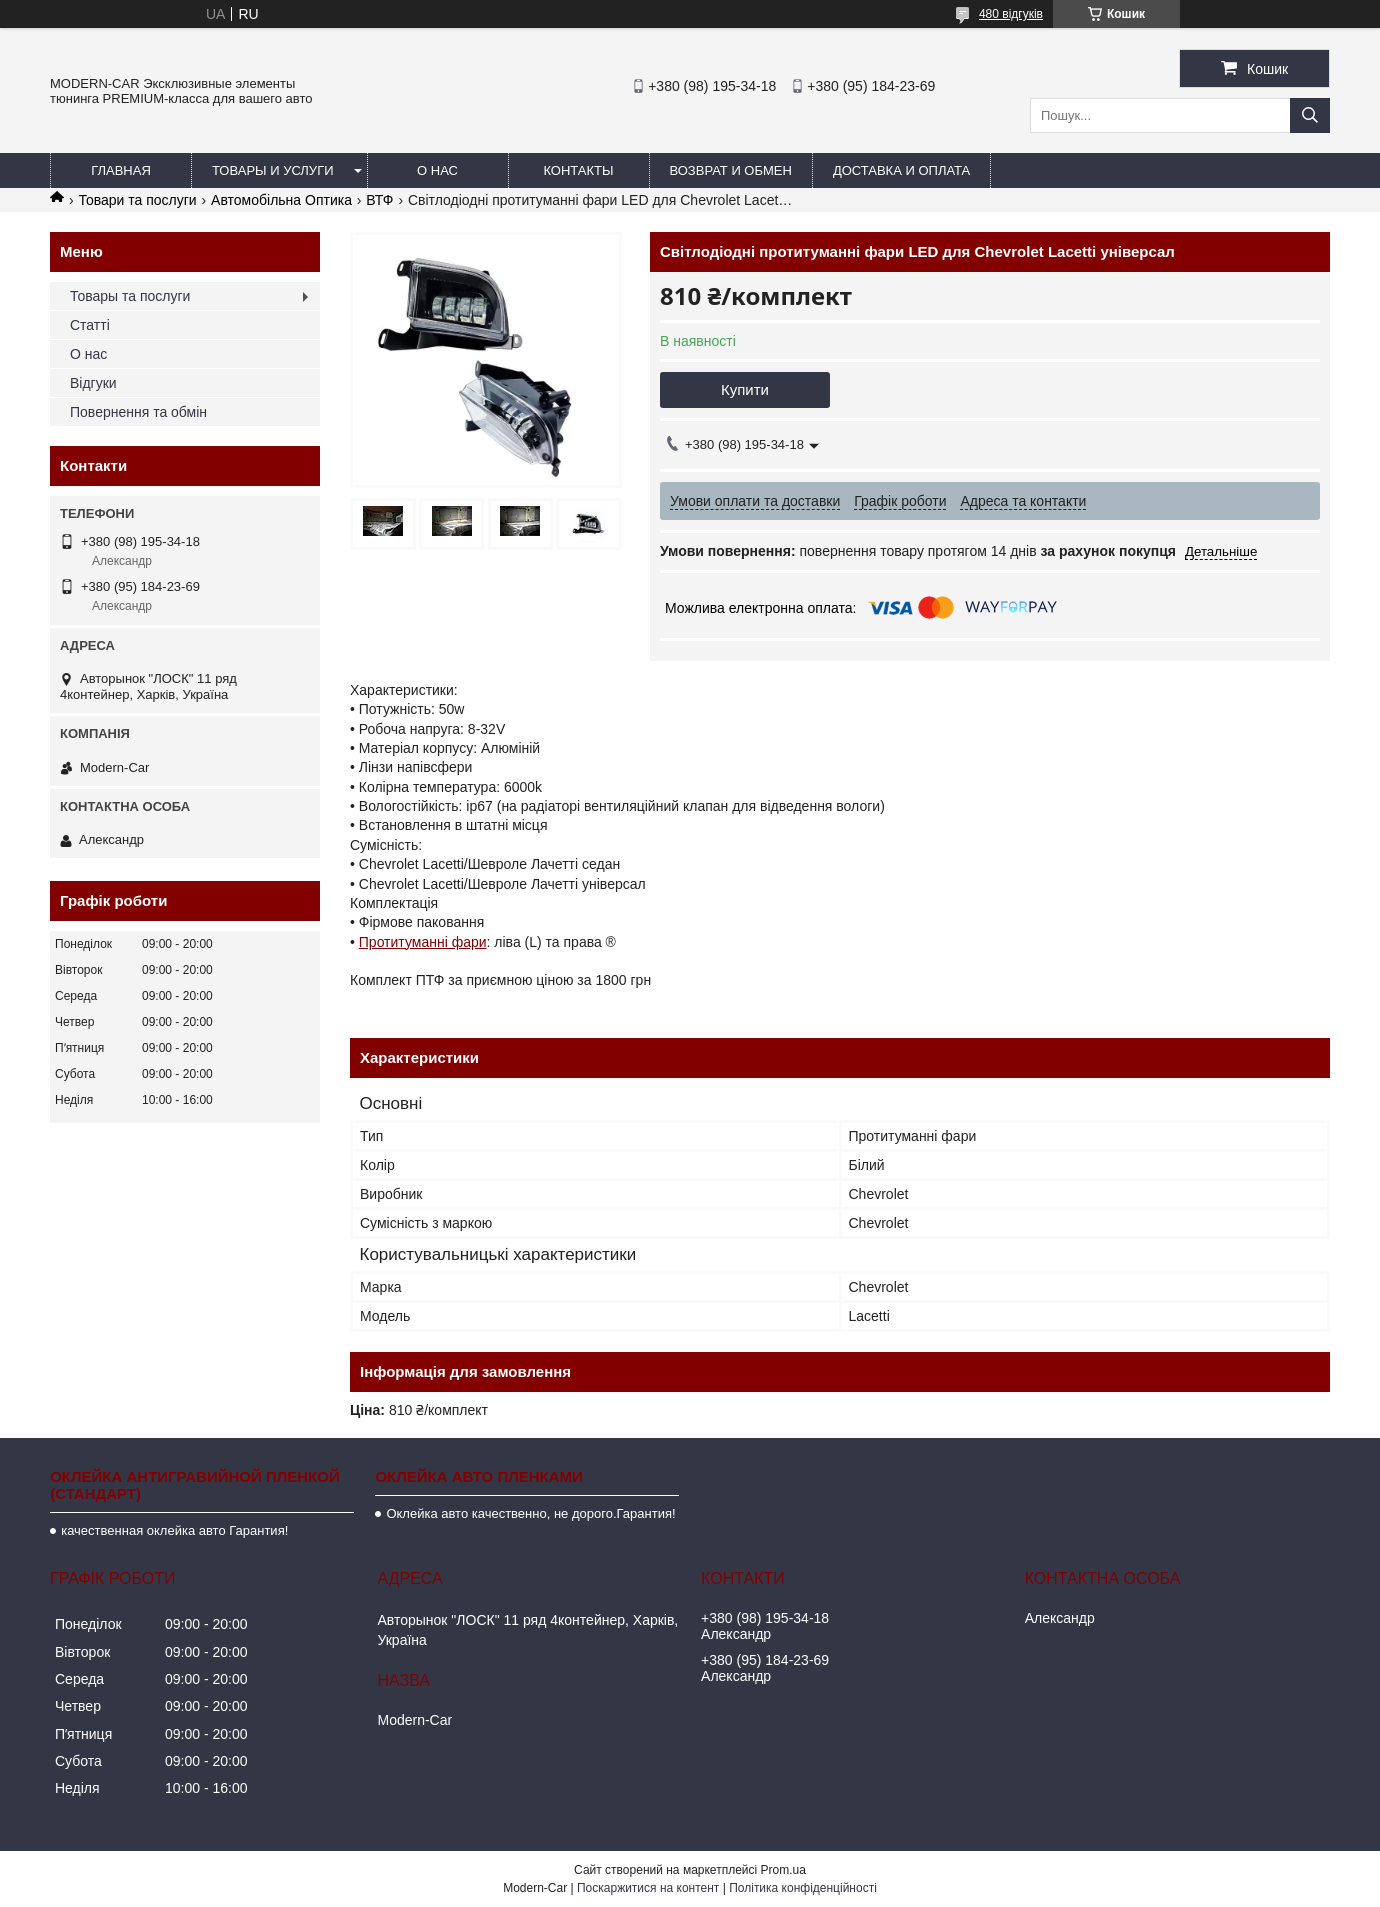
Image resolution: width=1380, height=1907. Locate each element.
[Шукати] (1310, 115)
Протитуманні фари (423, 942)
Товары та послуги (130, 296)
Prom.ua (783, 1870)
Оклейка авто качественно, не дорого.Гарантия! (530, 1513)
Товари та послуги (137, 200)
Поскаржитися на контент (648, 1888)
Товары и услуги (273, 170)
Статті (90, 325)
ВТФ (379, 200)
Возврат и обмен (731, 170)
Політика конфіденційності (803, 1888)
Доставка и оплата (901, 170)
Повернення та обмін (138, 412)
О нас (437, 170)
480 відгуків (1011, 14)
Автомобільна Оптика (281, 200)
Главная (121, 170)
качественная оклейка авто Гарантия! (174, 1530)
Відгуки (93, 383)
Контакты (578, 170)
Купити (745, 389)
